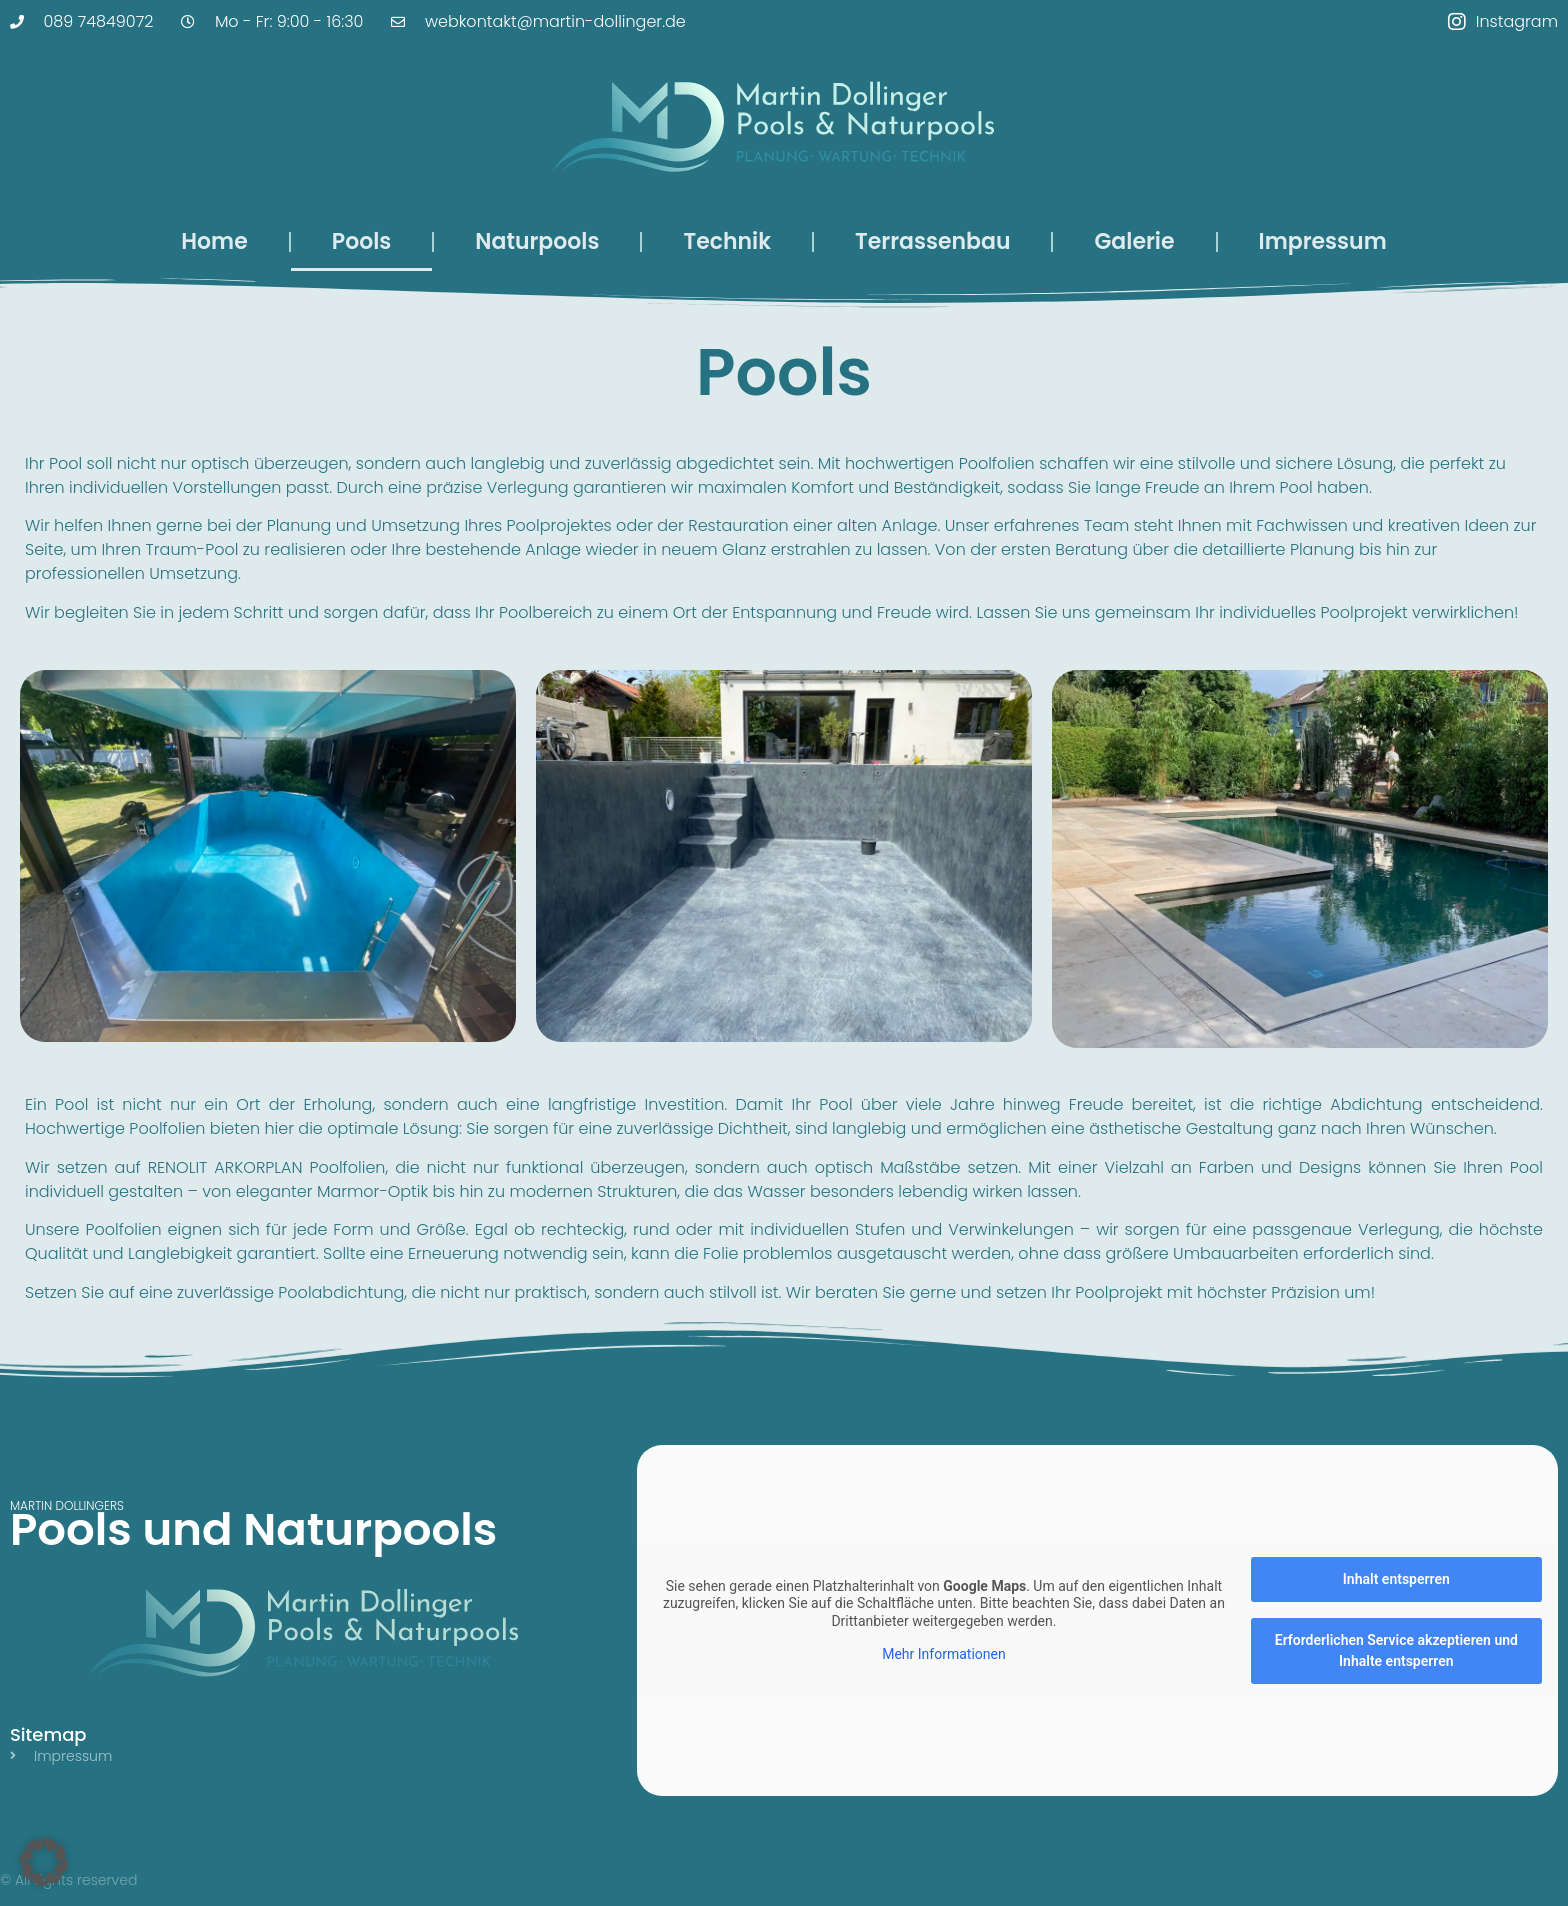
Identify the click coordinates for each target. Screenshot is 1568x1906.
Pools (362, 241)
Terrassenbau (932, 241)
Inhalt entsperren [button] (1396, 1579)
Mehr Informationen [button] (943, 1654)
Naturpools (537, 241)
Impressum (1323, 241)
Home (214, 241)
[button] (44, 1862)
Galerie (1134, 241)
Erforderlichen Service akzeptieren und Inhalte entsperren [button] (1396, 1650)
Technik (727, 241)
